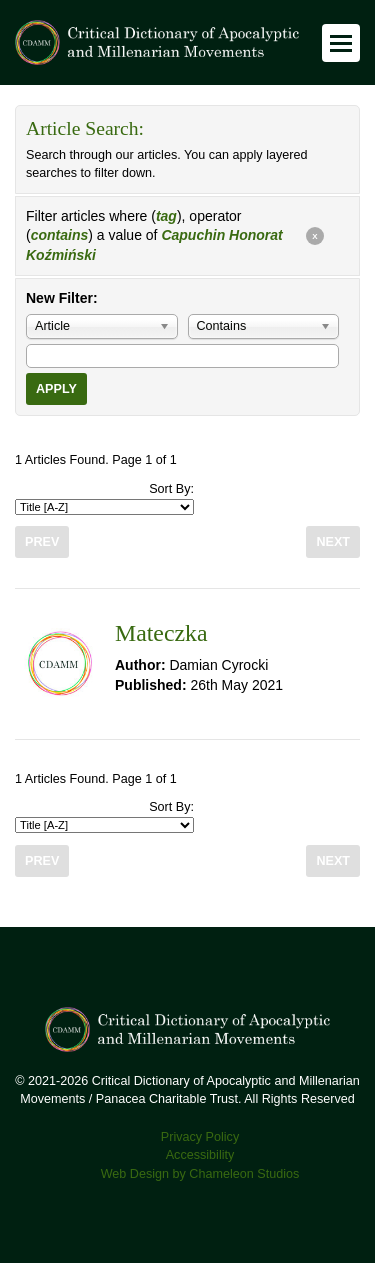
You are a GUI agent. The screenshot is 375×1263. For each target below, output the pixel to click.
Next (333, 542)
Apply (56, 389)
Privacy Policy (200, 1137)
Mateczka (161, 633)
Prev (42, 542)
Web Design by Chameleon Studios (200, 1174)
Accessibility (200, 1155)
